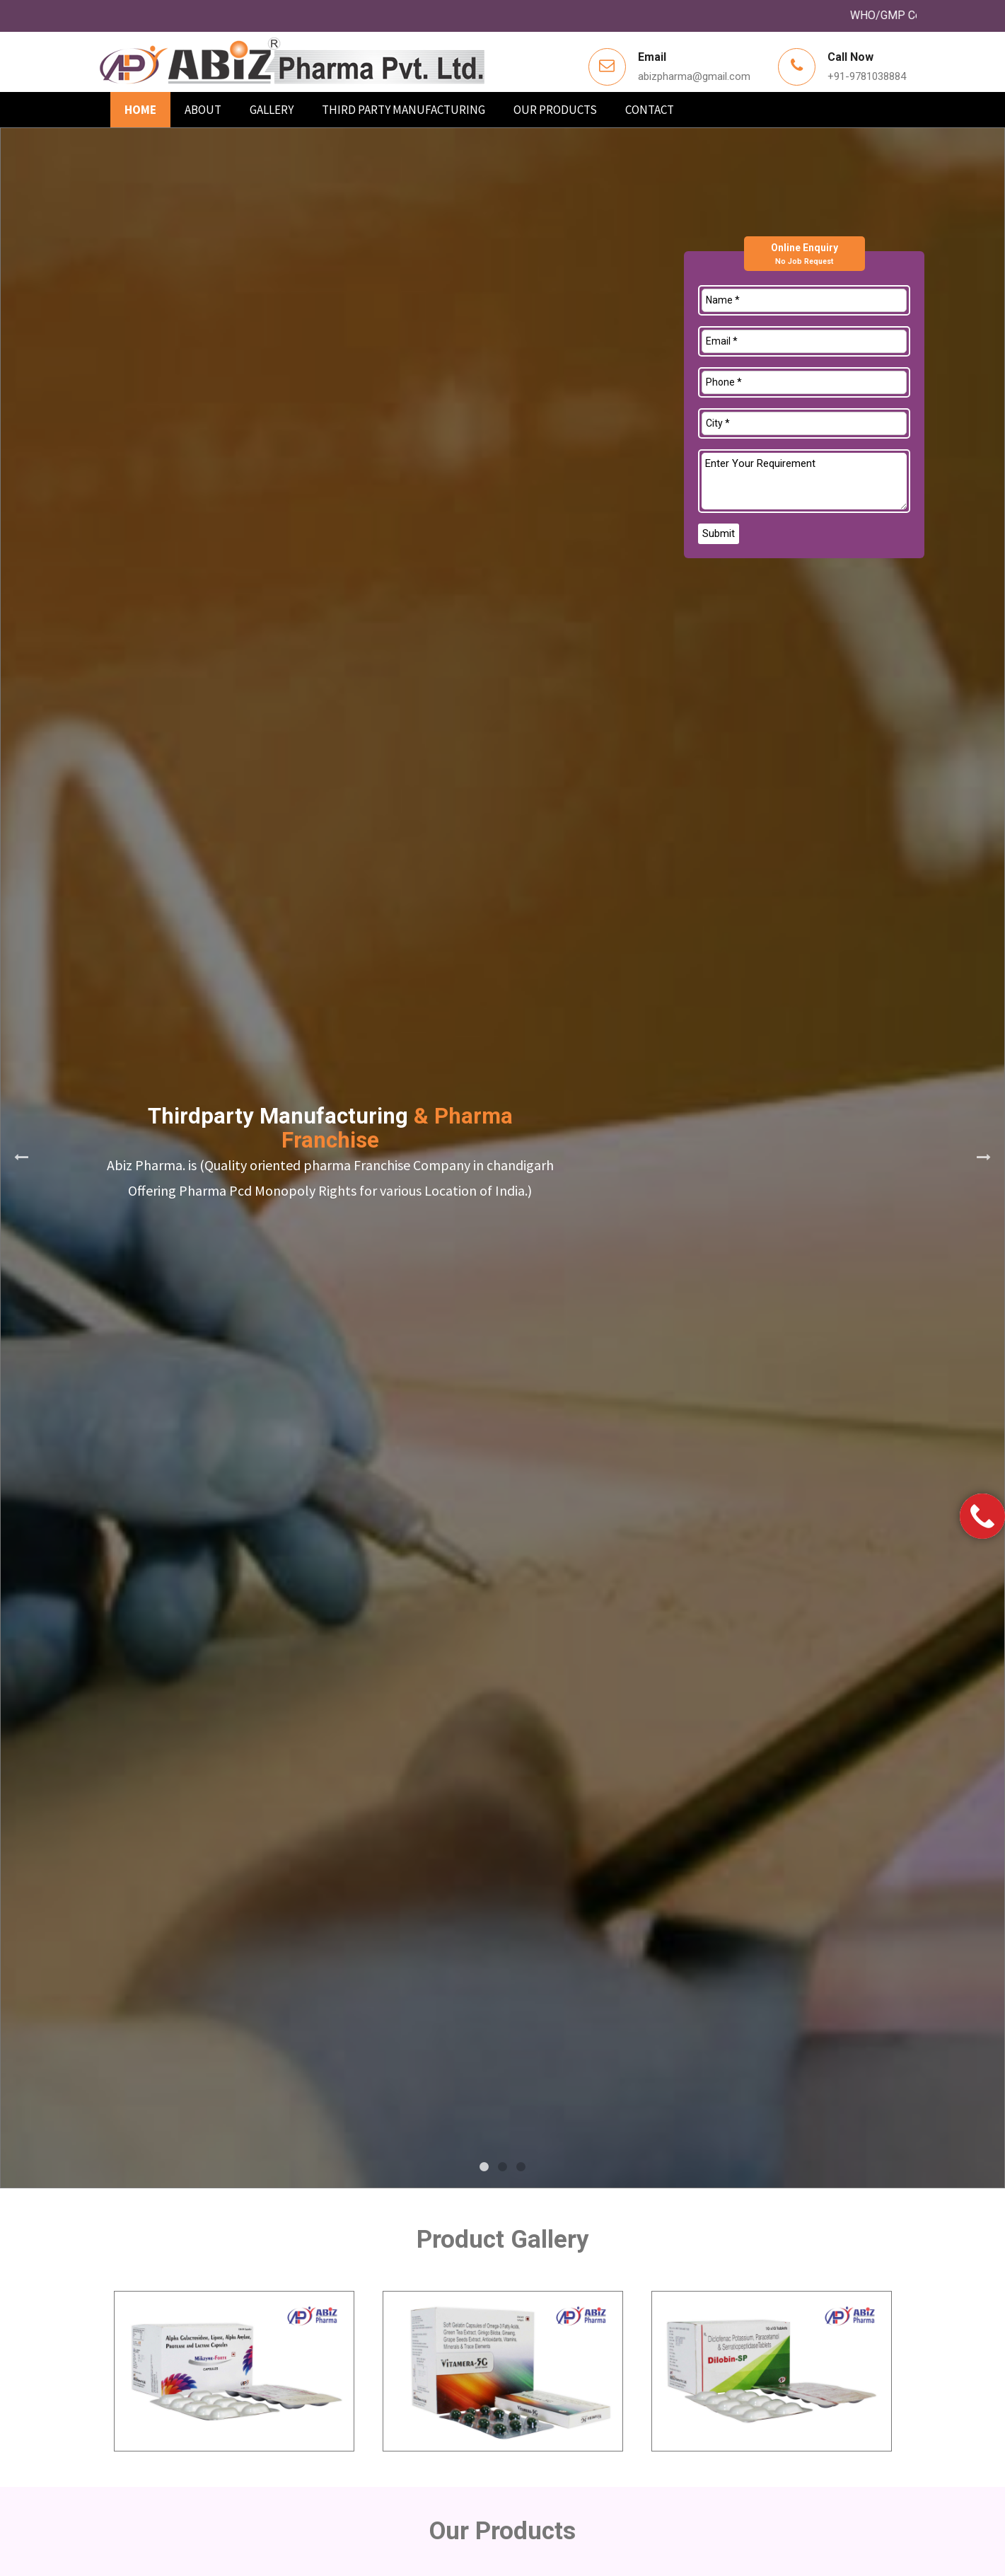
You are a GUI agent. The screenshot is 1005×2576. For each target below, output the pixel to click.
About (203, 109)
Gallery (272, 109)
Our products (555, 109)
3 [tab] (521, 2167)
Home (140, 109)
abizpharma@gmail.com (694, 76)
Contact (649, 109)
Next (984, 1157)
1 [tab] (484, 2167)
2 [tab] (503, 2167)
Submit (718, 533)
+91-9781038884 (866, 76)
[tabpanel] (502, 1157)
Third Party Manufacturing (403, 109)
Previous (21, 1157)
